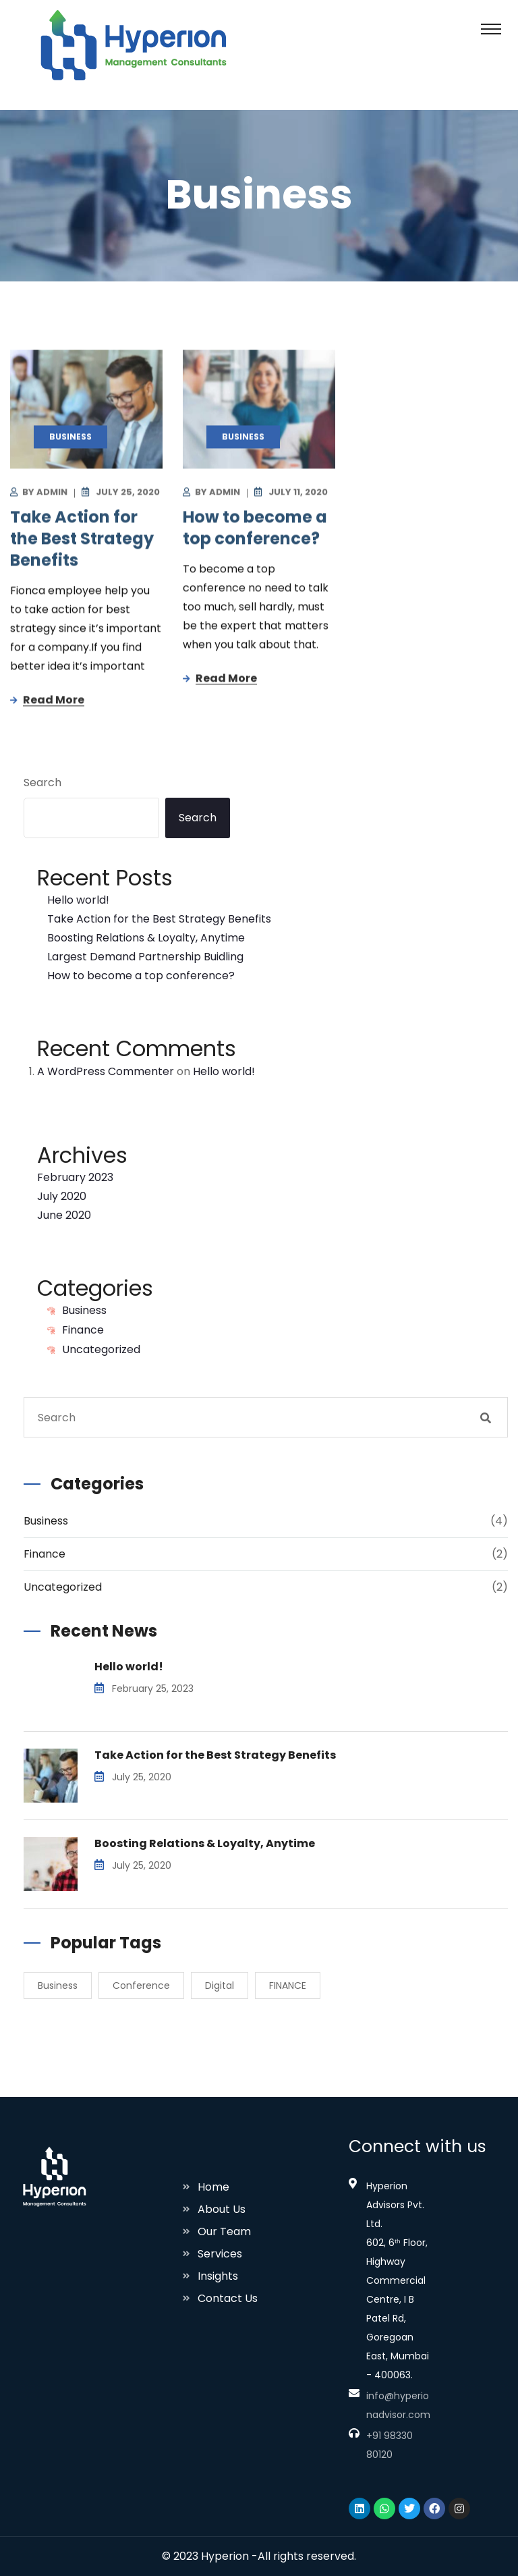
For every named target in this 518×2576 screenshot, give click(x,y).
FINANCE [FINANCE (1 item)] (287, 1985)
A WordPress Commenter (105, 1071)
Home (213, 2187)
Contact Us (228, 2298)
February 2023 (75, 1177)
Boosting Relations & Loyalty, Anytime (146, 938)
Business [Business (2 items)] (58, 1985)
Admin (51, 493)
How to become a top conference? (255, 529)
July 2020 (61, 1196)
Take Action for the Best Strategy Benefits (82, 540)
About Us (222, 2209)
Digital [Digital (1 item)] (219, 1985)
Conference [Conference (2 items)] (141, 1985)
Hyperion (225, 2556)
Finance (83, 1330)
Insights (218, 2276)
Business (84, 1310)
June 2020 (64, 1215)
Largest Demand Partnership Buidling (145, 956)
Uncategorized (101, 1349)
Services (220, 2254)
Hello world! (78, 900)
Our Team (224, 2231)
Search (42, 782)
